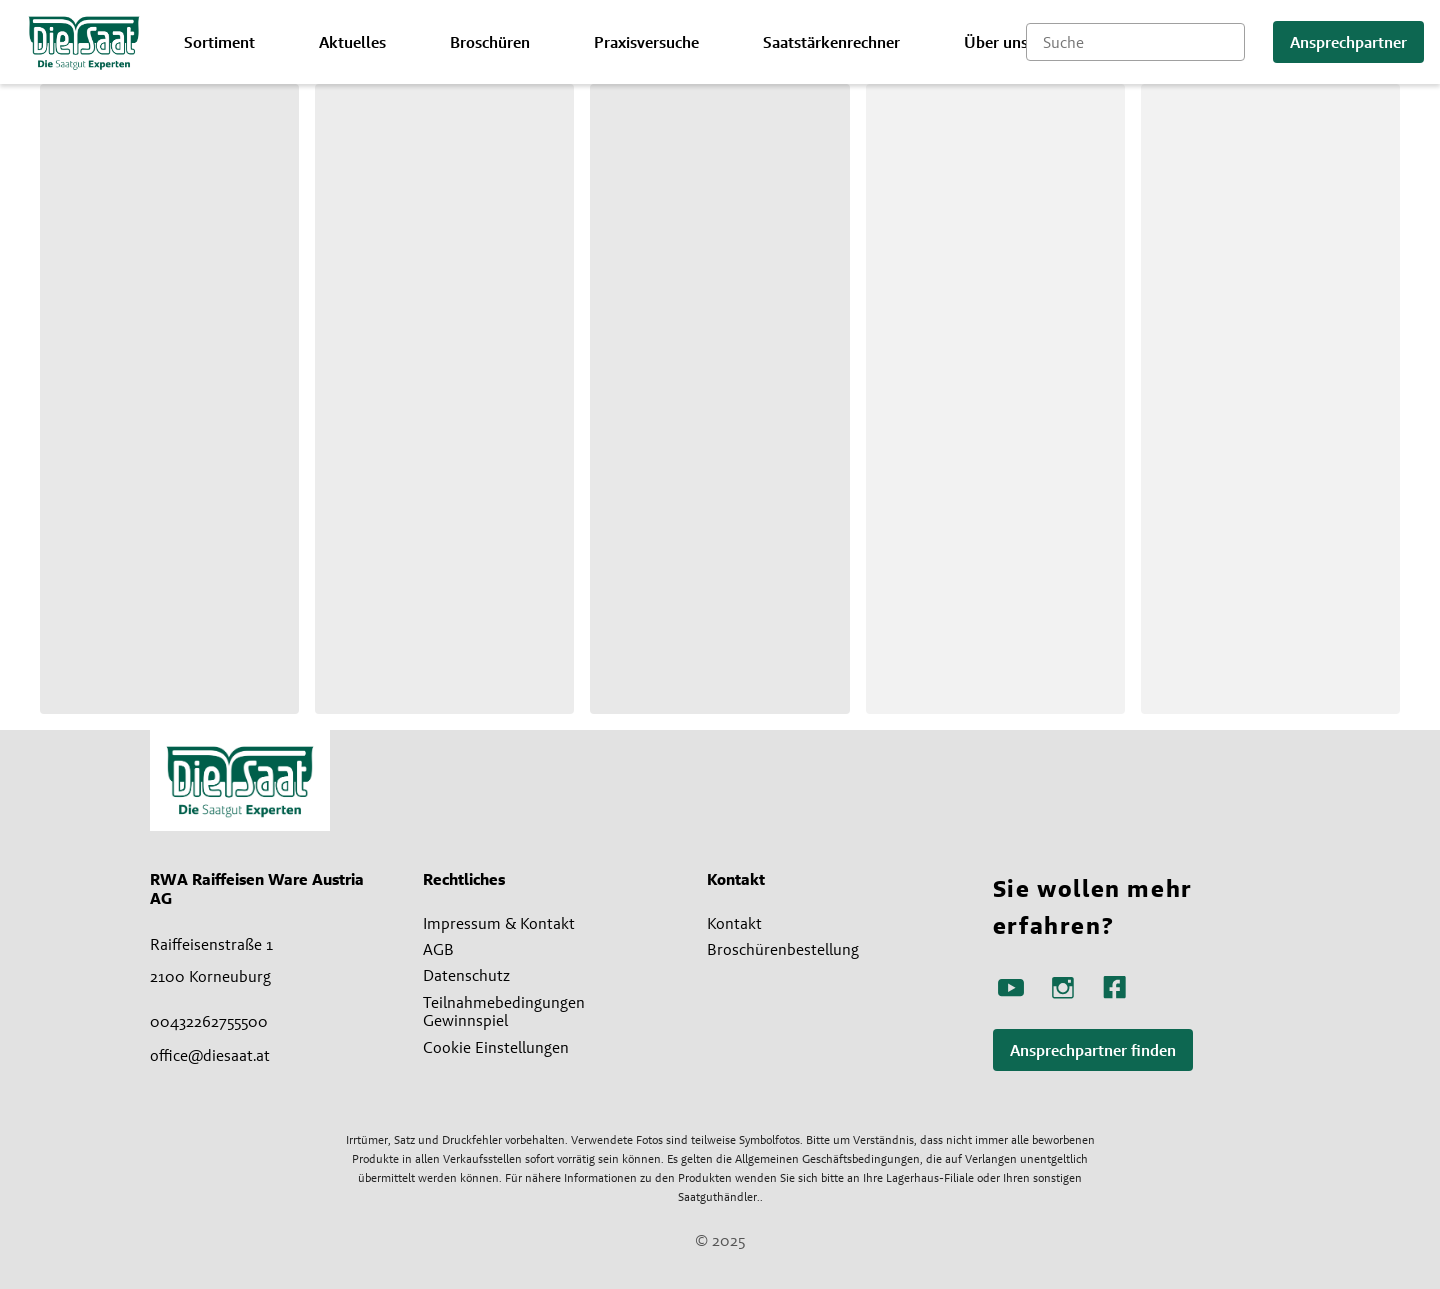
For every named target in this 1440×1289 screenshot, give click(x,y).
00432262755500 (209, 1021)
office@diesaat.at (210, 1055)
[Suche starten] (1230, 42)
